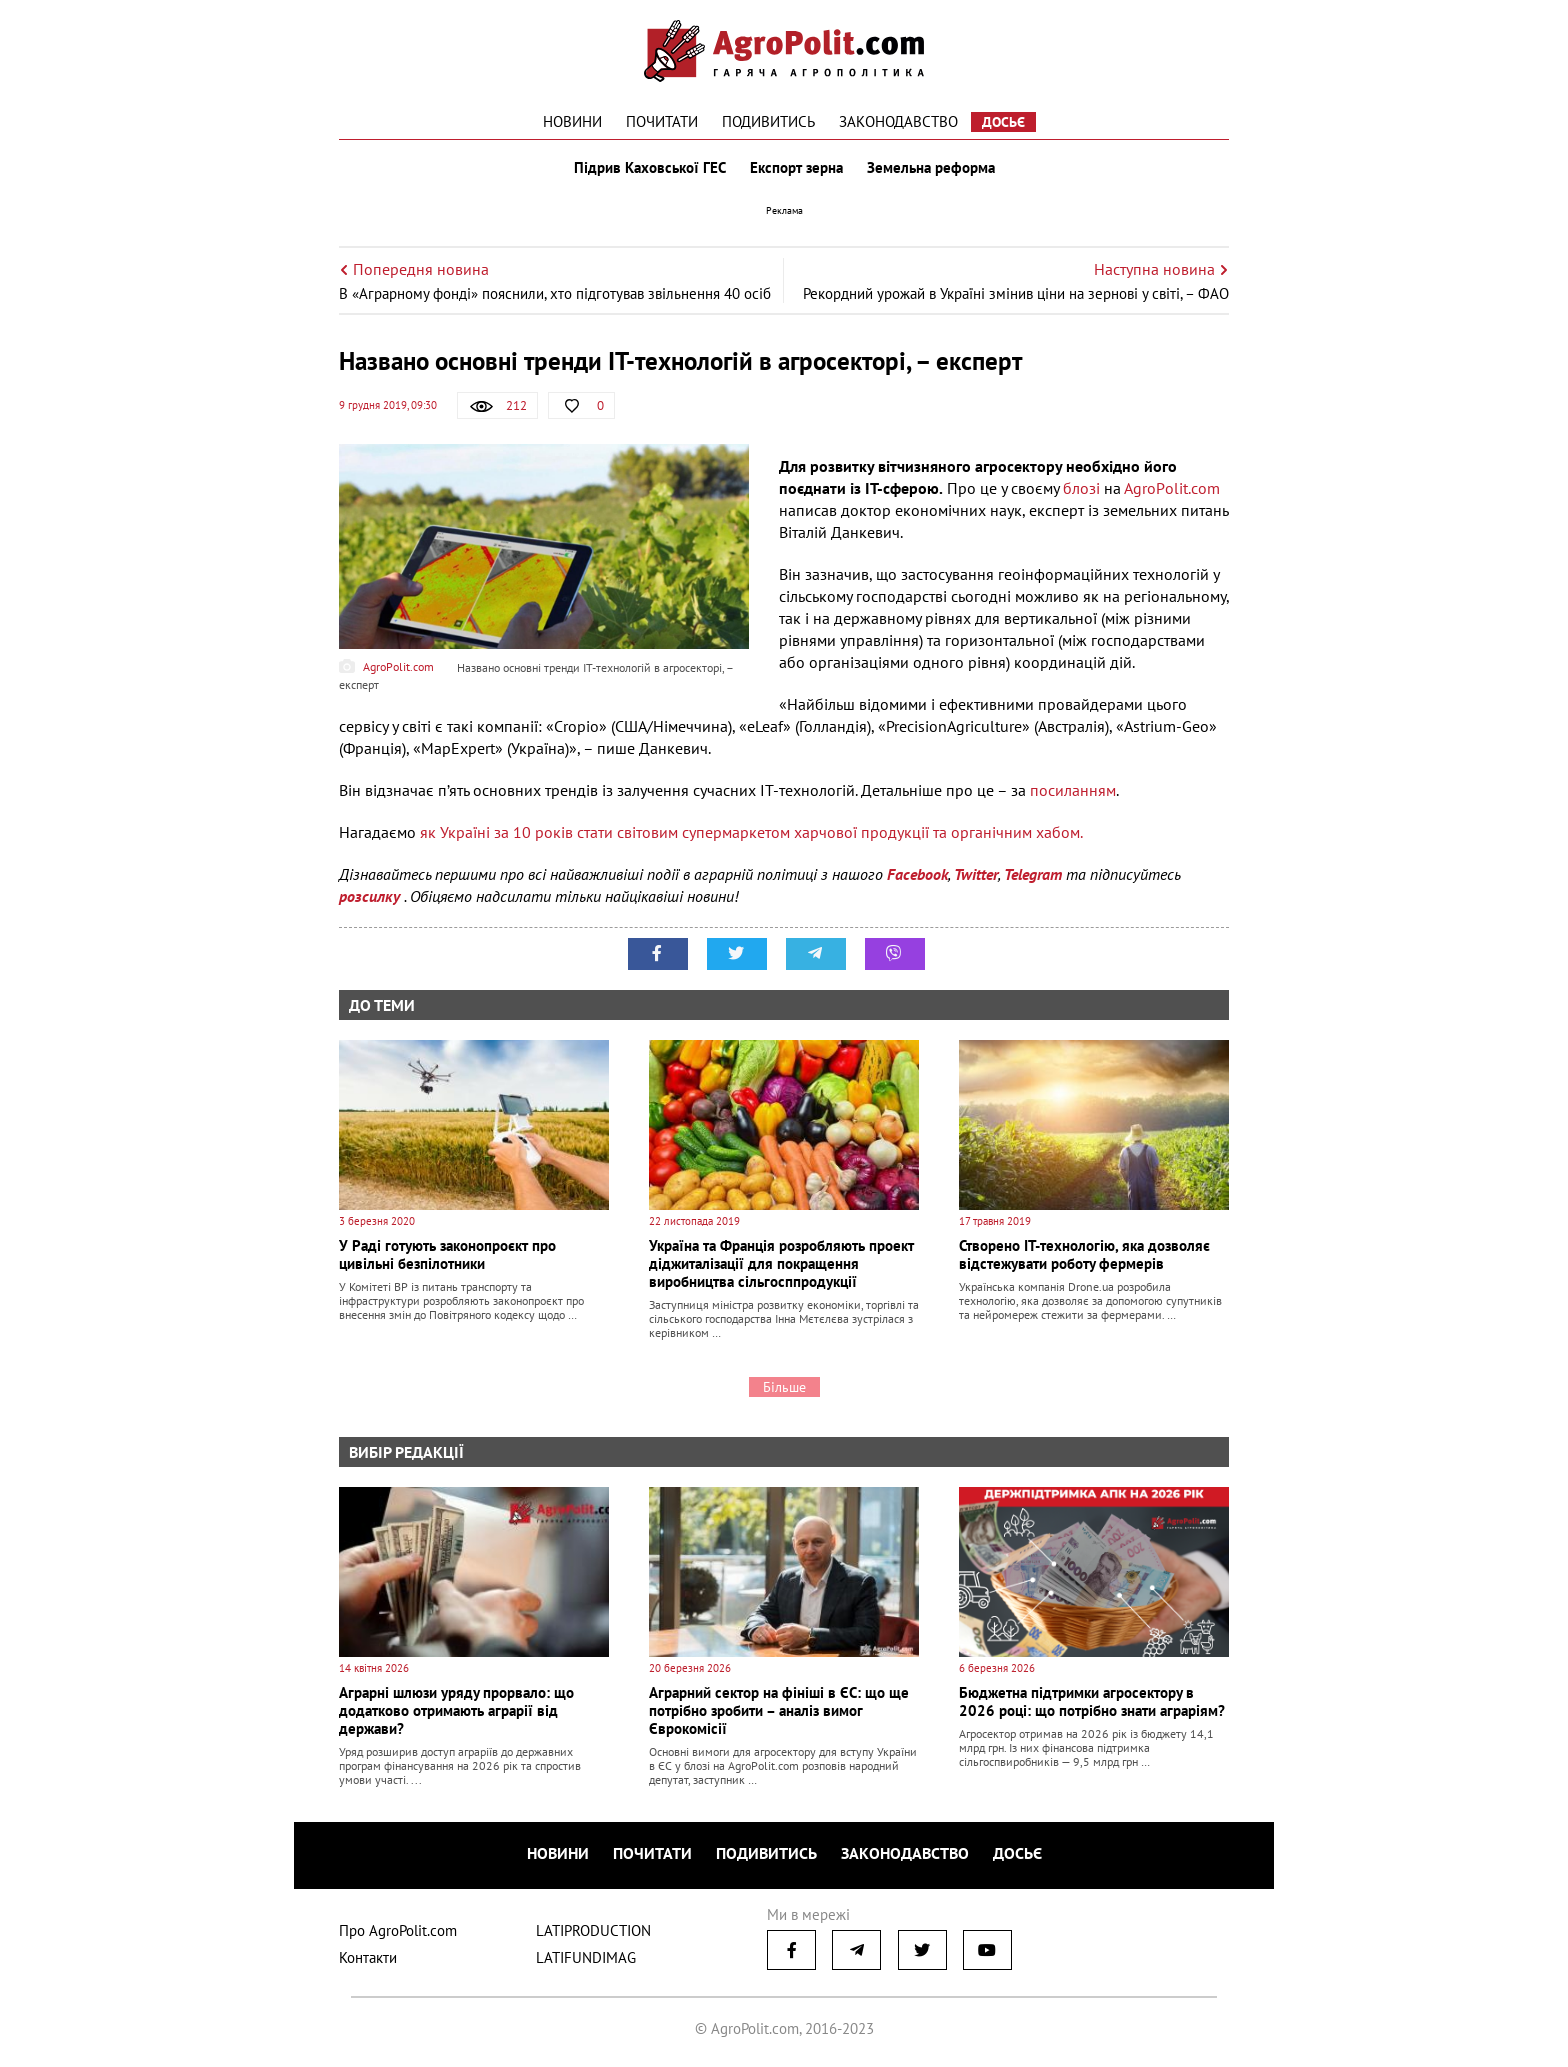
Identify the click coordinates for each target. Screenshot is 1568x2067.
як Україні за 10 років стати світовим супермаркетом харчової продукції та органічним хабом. (753, 832)
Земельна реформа (931, 168)
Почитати (662, 121)
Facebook (917, 874)
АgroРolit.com (1172, 488)
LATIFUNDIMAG (586, 1957)
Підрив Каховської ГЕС (650, 168)
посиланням (1073, 790)
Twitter (976, 874)
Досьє (1003, 122)
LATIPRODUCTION (593, 1930)
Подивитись (768, 121)
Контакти (368, 1957)
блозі (1081, 488)
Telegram (1033, 874)
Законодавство (898, 121)
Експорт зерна (796, 168)
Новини (572, 121)
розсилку (371, 896)
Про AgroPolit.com (398, 1930)
